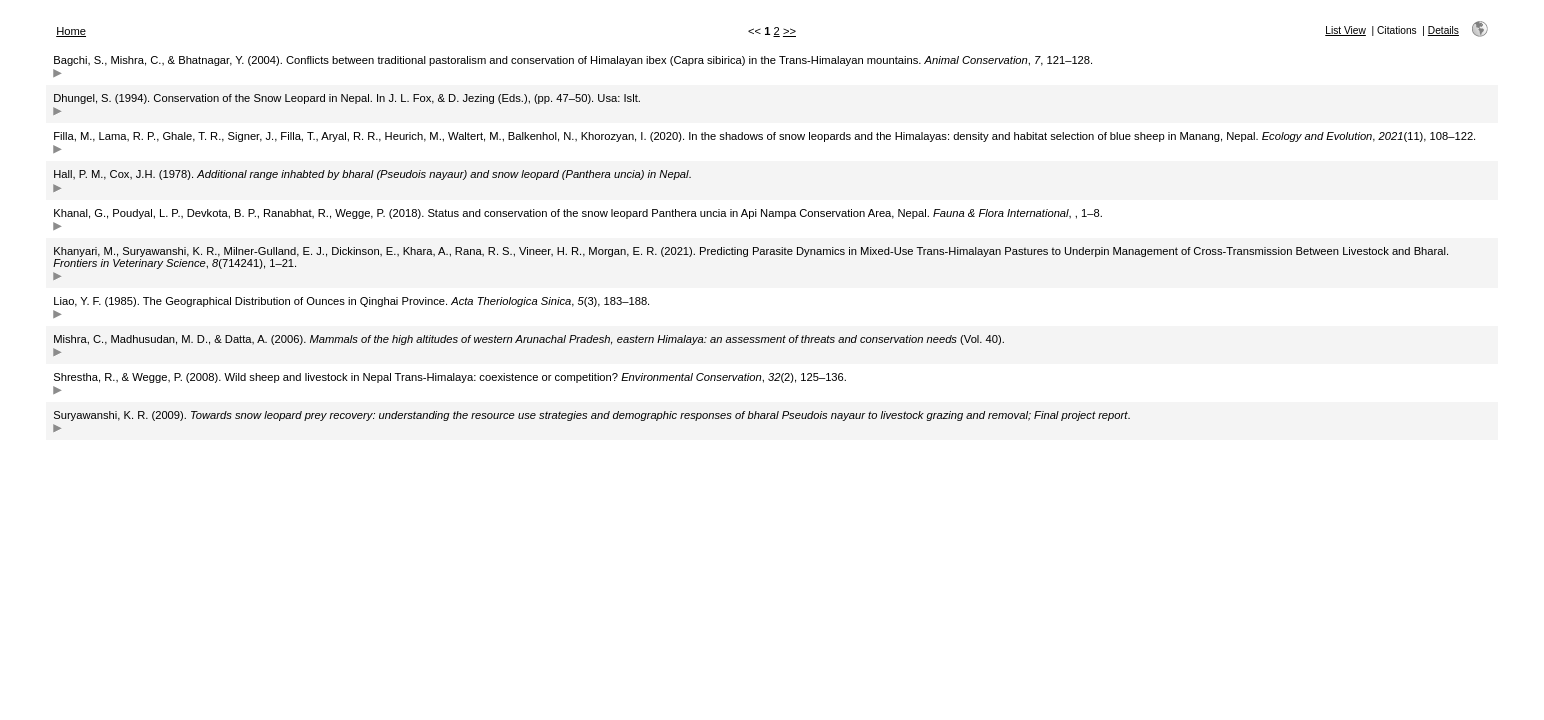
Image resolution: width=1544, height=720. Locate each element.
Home (71, 31)
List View (1345, 30)
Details (1443, 30)
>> (789, 31)
